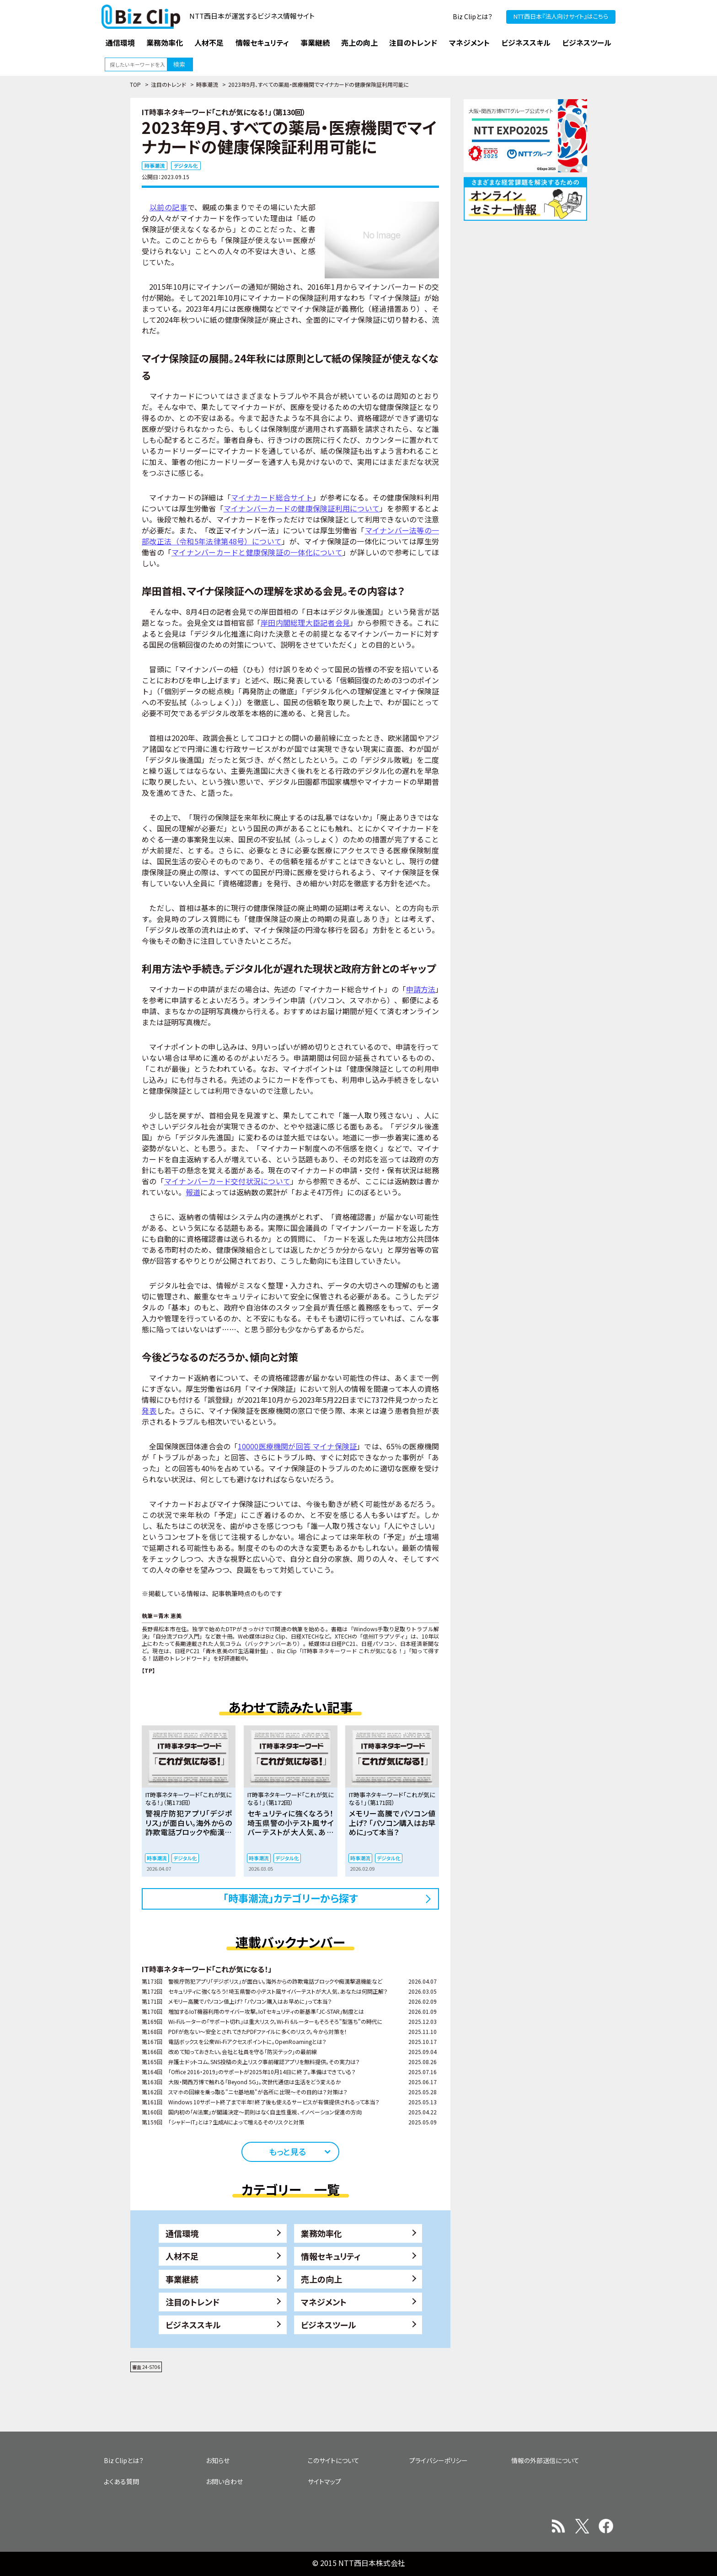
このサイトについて (333, 2460)
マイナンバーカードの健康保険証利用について (302, 508)
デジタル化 (186, 165)
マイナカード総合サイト (272, 497)
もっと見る (287, 2151)
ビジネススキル (193, 2325)
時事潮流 (207, 84)
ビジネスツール (328, 2325)
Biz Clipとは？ (472, 16)
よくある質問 (121, 2481)
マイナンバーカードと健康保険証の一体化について (256, 552)
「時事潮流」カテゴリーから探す (290, 1897)
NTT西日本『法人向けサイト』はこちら (561, 16)
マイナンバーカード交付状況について (227, 1181)
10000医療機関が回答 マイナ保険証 (297, 1446)
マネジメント (324, 2302)
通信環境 (182, 2233)
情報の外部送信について (545, 2460)
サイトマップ (324, 2481)
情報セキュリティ (331, 2256)
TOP (135, 84)
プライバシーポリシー (438, 2460)
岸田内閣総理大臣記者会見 (305, 622)
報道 (193, 1192)
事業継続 (182, 2279)
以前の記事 (168, 207)
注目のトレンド (168, 84)
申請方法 (420, 989)
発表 (149, 1410)
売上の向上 (321, 2279)
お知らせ (218, 2460)
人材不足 (182, 2256)
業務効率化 (321, 2233)
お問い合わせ (224, 2481)
